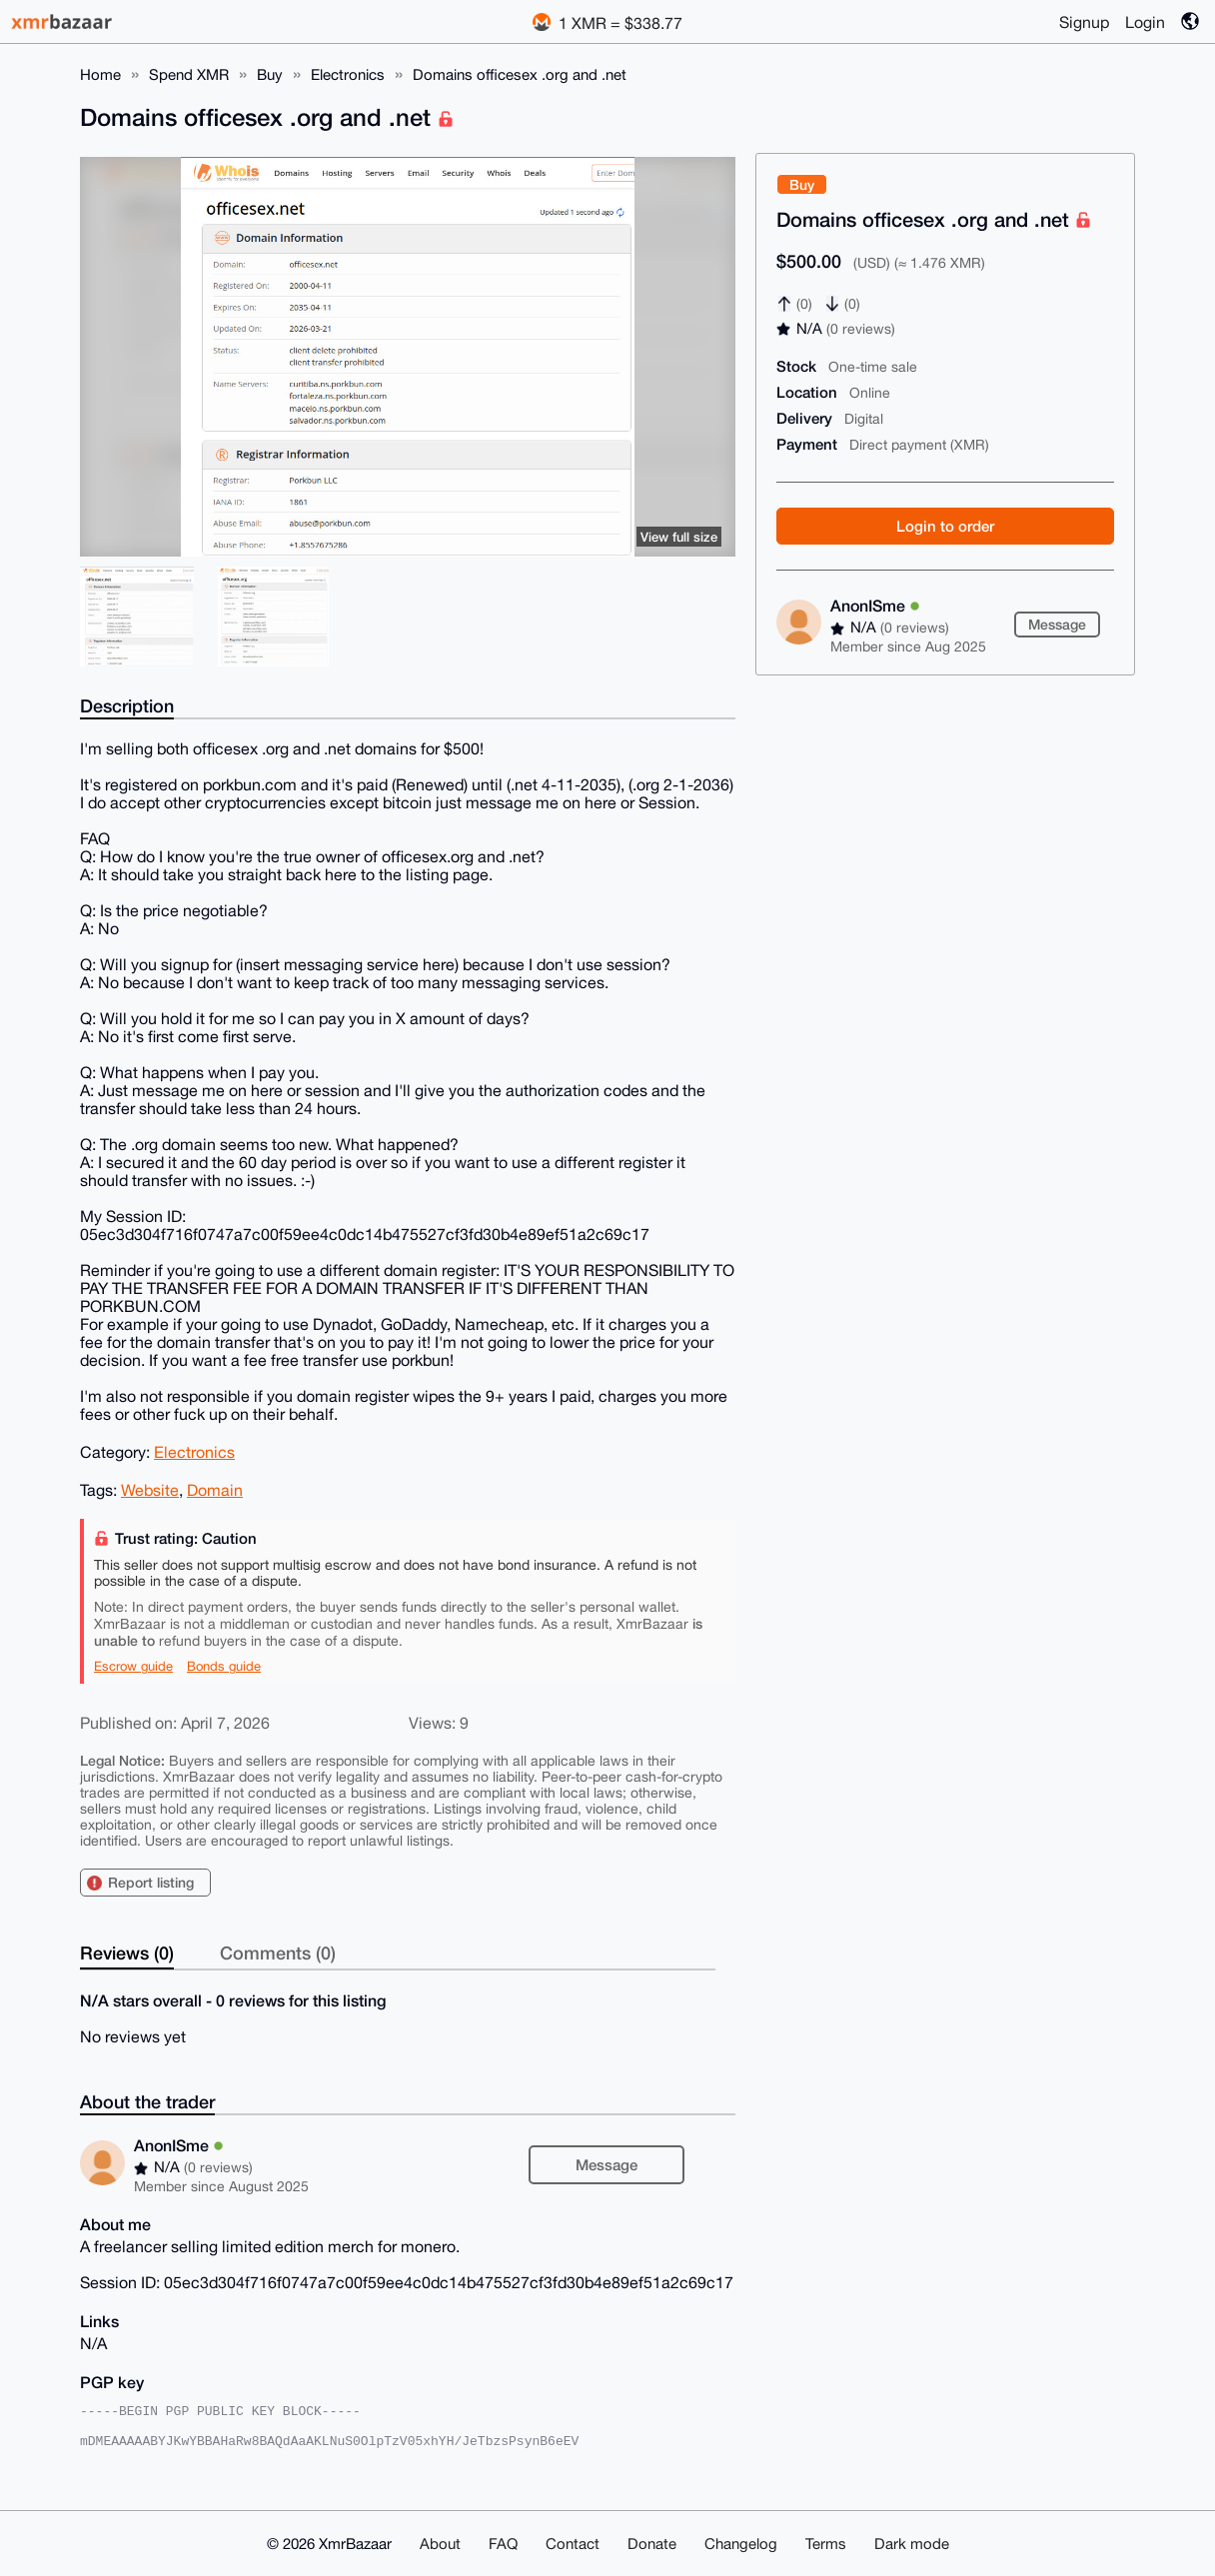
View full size (678, 537)
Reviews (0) (127, 1952)
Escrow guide (133, 1666)
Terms (825, 2543)
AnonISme (875, 605)
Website (150, 1490)
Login (1145, 22)
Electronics (348, 74)
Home (100, 74)
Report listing (151, 1882)
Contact (573, 2543)
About (440, 2543)
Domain (215, 1490)
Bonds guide (224, 1666)
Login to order (945, 526)
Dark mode (911, 2543)
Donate (651, 2543)
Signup (1084, 22)
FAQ (503, 2543)
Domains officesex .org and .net (519, 74)
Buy (270, 74)
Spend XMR (189, 74)
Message (1057, 624)
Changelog (740, 2543)
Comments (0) (278, 1952)
